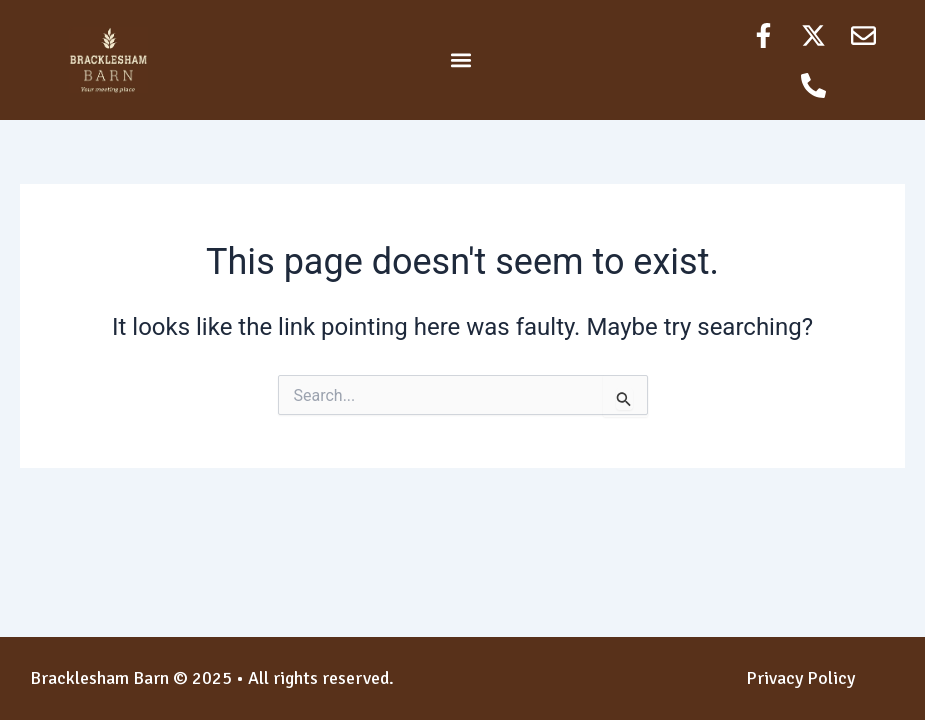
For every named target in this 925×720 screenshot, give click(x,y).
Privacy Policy (800, 678)
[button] (461, 60)
